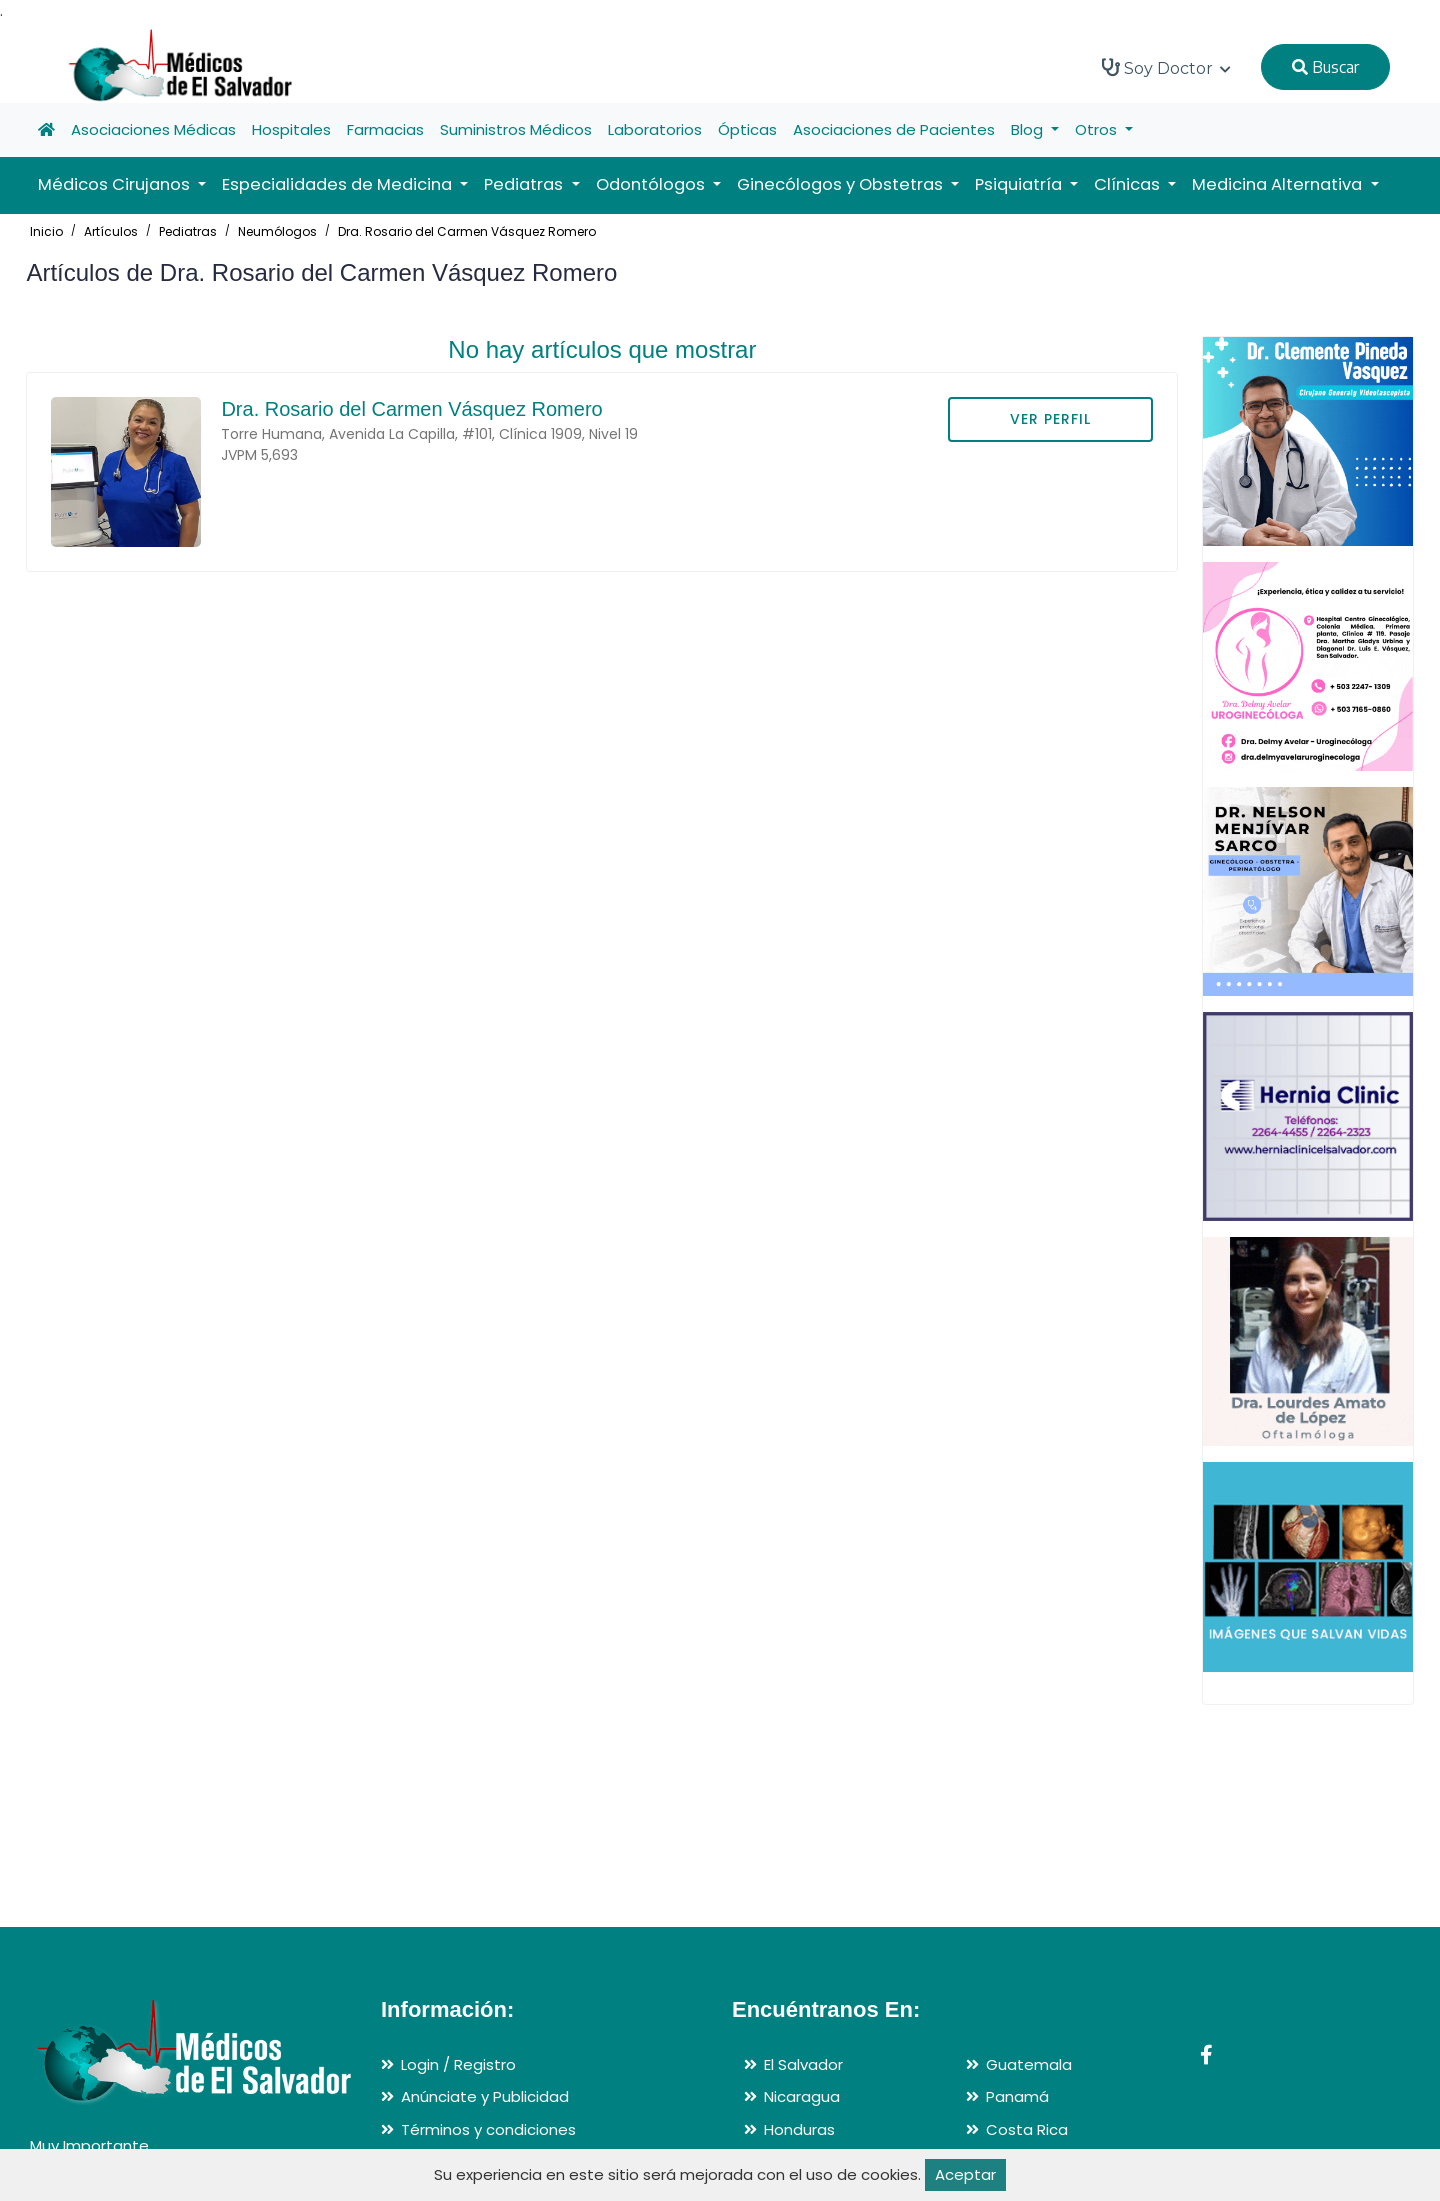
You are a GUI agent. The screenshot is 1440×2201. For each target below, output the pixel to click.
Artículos (111, 231)
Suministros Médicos (516, 129)
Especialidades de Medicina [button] (339, 184)
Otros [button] (1098, 129)
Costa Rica (1027, 2129)
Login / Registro (458, 2064)
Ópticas (747, 129)
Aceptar (965, 2174)
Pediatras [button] (525, 184)
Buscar (1325, 67)
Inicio (46, 231)
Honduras (799, 2129)
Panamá (1017, 2096)
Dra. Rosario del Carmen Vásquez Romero (467, 231)
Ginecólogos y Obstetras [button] (842, 184)
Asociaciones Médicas (153, 129)
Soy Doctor (1166, 68)
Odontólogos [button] (652, 184)
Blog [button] (1029, 129)
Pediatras (188, 231)
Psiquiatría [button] (1020, 184)
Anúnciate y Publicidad (485, 2096)
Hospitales (291, 129)
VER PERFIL (1050, 419)
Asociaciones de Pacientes (894, 129)
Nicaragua (802, 2096)
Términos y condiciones (488, 2129)
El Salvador (803, 2064)
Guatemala (1029, 2064)
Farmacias (385, 129)
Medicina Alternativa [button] (1279, 184)
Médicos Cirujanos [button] (116, 184)
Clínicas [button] (1129, 184)
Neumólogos (277, 231)
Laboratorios (655, 129)
